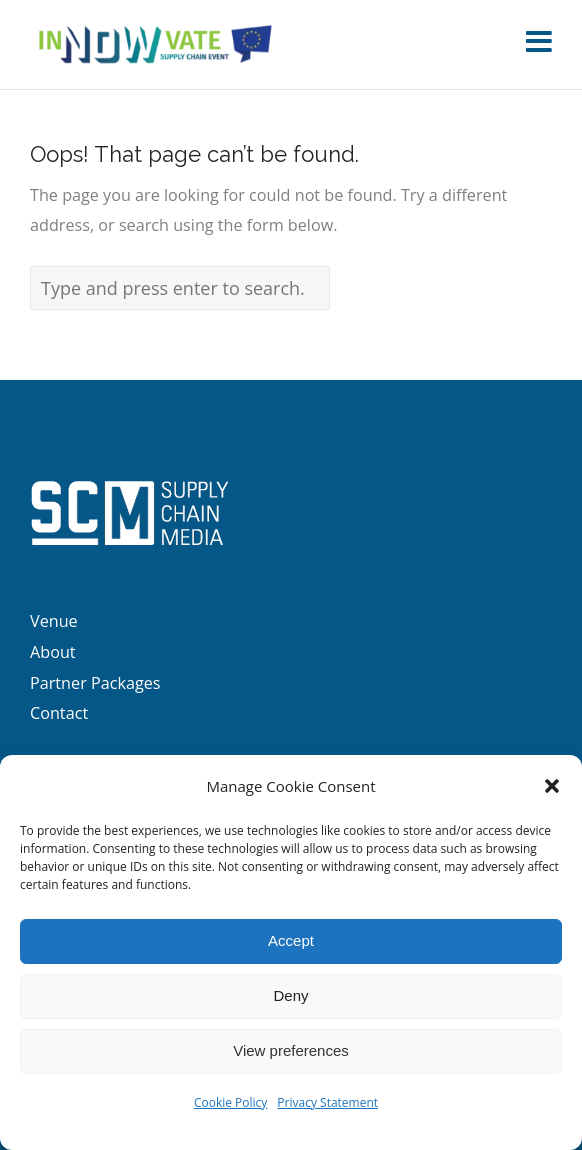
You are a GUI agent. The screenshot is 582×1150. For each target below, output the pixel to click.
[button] (552, 786)
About (53, 652)
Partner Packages (95, 683)
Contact (59, 713)
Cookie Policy (230, 1102)
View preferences (291, 1050)
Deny (290, 995)
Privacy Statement (327, 1102)
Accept (291, 940)
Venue (54, 621)
